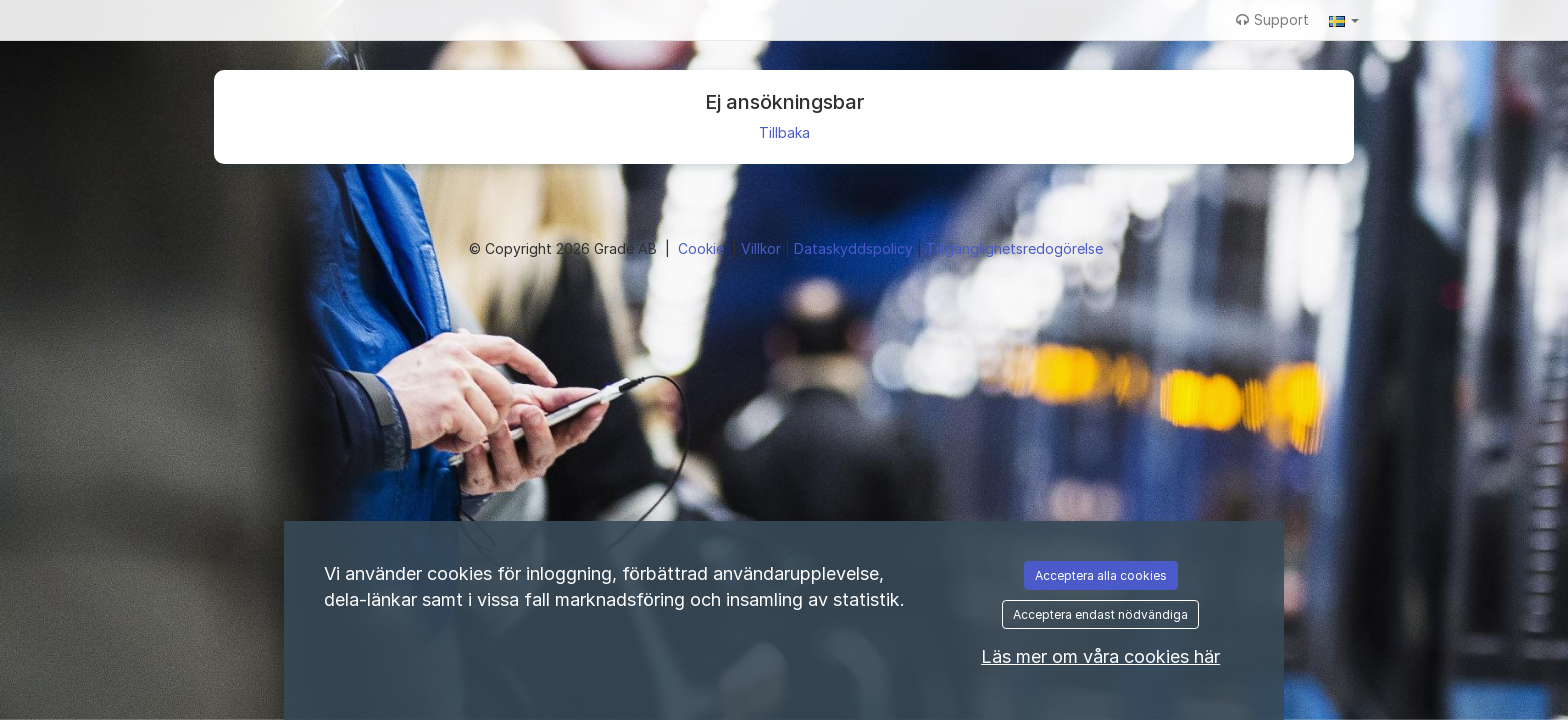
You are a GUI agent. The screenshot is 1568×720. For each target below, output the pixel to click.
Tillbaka (784, 132)
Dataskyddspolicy (855, 248)
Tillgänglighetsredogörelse (1014, 248)
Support (1272, 19)
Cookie (703, 248)
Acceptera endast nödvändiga (1100, 614)
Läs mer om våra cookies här (1100, 656)
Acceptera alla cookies (1101, 575)
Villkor (763, 248)
